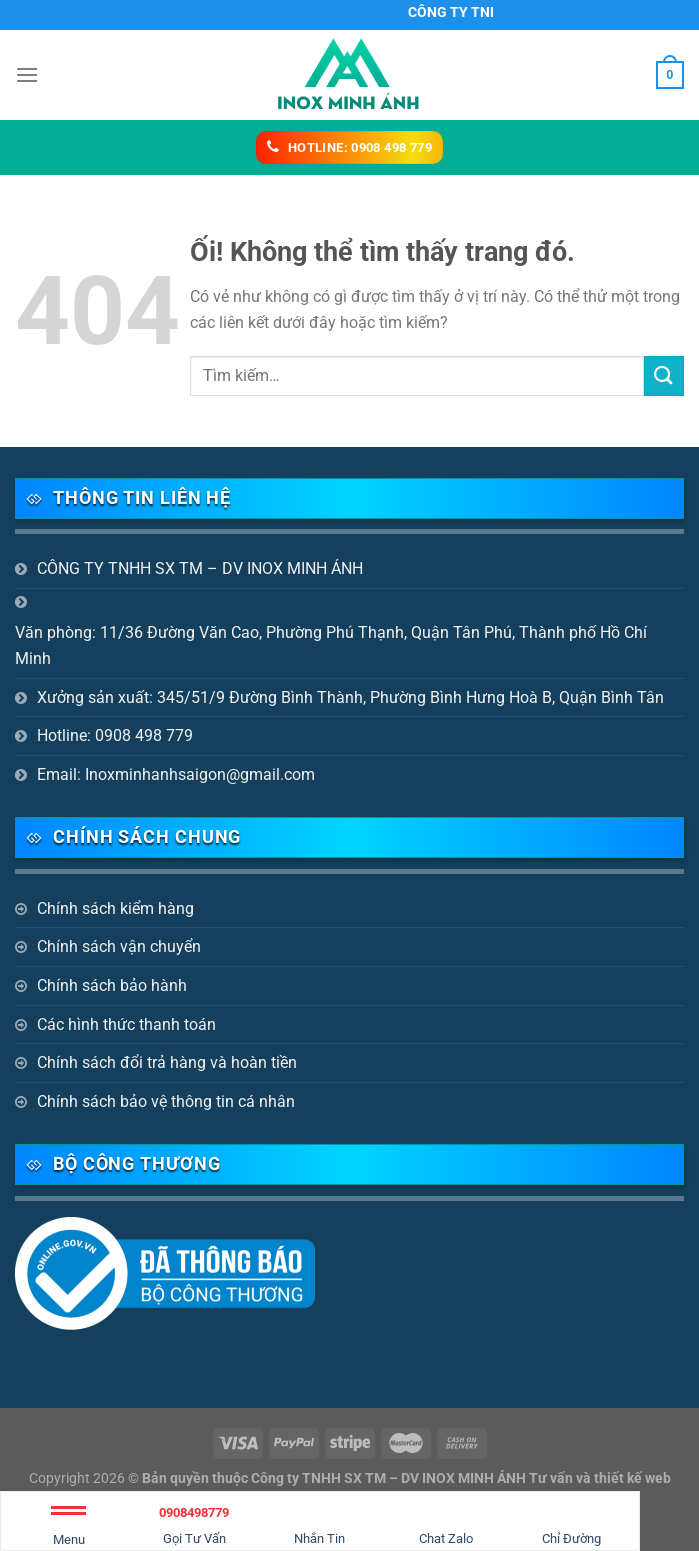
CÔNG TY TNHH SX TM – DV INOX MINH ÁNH (200, 568)
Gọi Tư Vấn (195, 1522)
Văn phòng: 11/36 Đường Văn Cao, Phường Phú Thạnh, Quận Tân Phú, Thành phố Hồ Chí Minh (331, 645)
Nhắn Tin (319, 1522)
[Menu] (27, 74)
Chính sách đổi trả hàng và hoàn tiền (167, 1062)
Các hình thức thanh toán (126, 1024)
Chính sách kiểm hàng (115, 908)
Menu (68, 1529)
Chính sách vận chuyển (119, 946)
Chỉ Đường (571, 1522)
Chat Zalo (446, 1522)
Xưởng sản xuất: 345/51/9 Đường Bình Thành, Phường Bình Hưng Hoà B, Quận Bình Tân (350, 697)
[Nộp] (664, 375)
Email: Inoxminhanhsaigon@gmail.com (176, 774)
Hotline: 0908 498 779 (115, 735)
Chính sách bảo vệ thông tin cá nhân (166, 1101)
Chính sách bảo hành (112, 985)
